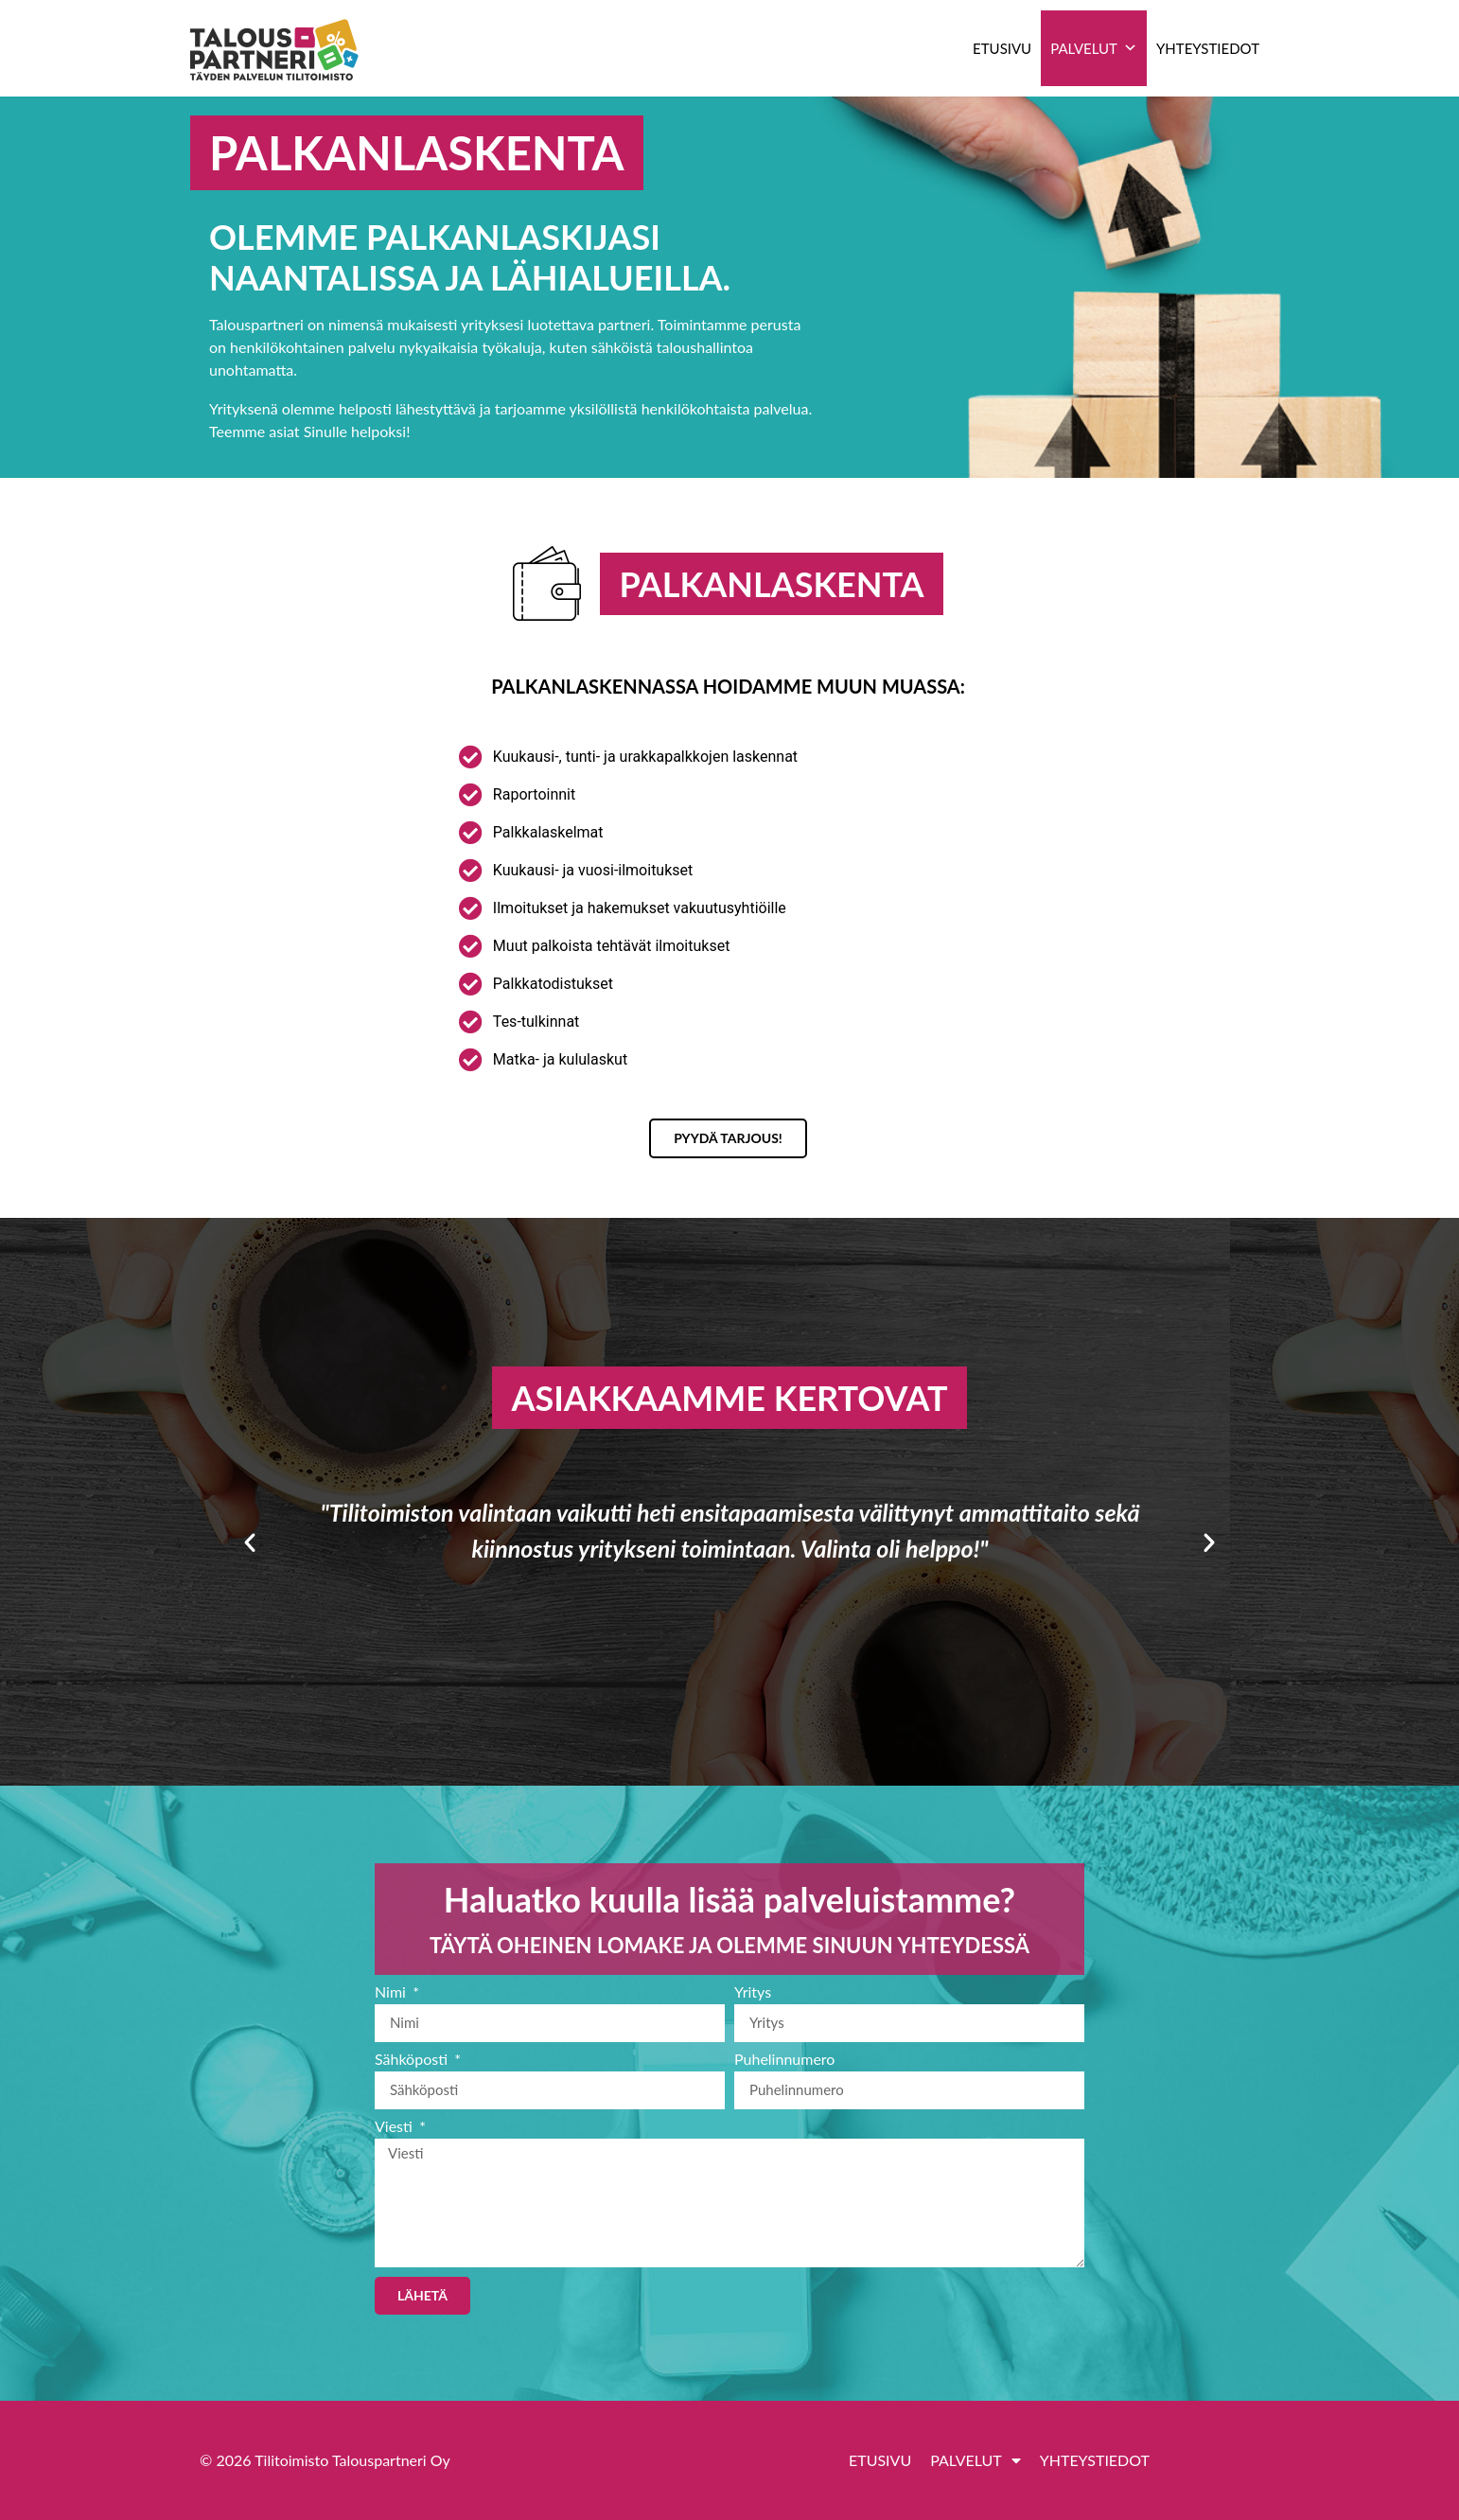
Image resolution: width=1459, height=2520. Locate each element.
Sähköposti (413, 2060)
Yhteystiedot (1207, 48)
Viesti (395, 2127)
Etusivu (1002, 48)
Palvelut (1093, 48)
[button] (249, 1542)
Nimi (392, 1992)
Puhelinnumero (784, 2060)
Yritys (752, 1992)
